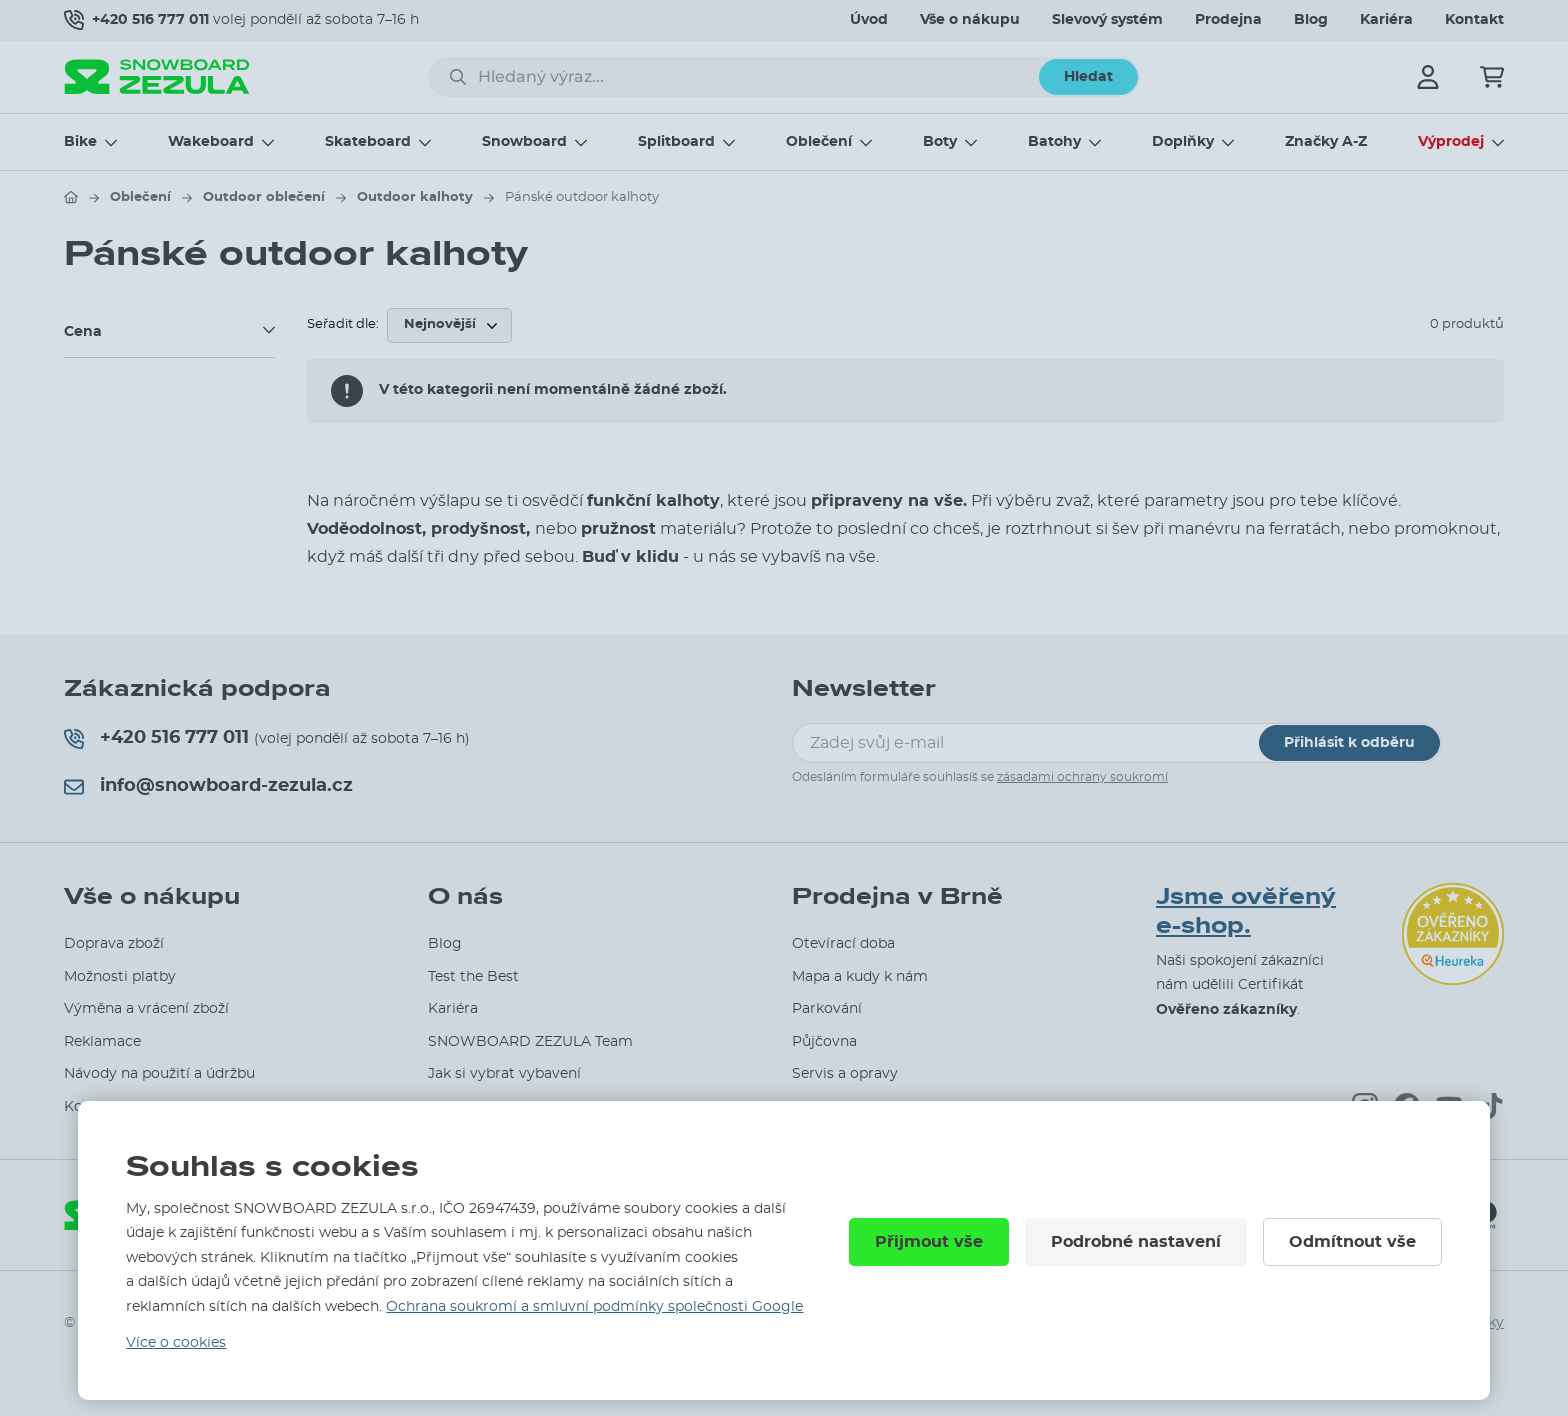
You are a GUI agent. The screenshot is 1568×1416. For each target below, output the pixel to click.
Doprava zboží (114, 944)
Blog (1311, 20)
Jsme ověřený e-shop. (1246, 911)
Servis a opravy (845, 1074)
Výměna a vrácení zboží (146, 1009)
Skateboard (368, 142)
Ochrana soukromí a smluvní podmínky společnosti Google (594, 1307)
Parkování (827, 1009)
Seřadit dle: (343, 324)
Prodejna (1228, 20)
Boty (940, 142)
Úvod (869, 20)
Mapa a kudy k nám (860, 977)
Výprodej (1451, 142)
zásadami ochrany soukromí (1082, 777)
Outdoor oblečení (264, 197)
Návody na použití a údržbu (159, 1074)
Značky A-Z (1326, 142)
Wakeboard (211, 142)
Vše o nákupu (970, 20)
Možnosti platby (120, 977)
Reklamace (102, 1042)
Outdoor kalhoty (415, 197)
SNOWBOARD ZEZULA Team (530, 1042)
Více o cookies (176, 1343)
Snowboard (524, 142)
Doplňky (1183, 142)
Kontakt (1474, 20)
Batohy (1054, 142)
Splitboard (676, 142)
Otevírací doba (843, 944)
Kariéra (1386, 20)
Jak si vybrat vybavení (504, 1074)
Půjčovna (824, 1042)
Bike (80, 142)
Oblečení (819, 142)
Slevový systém (1107, 20)
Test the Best (473, 977)
